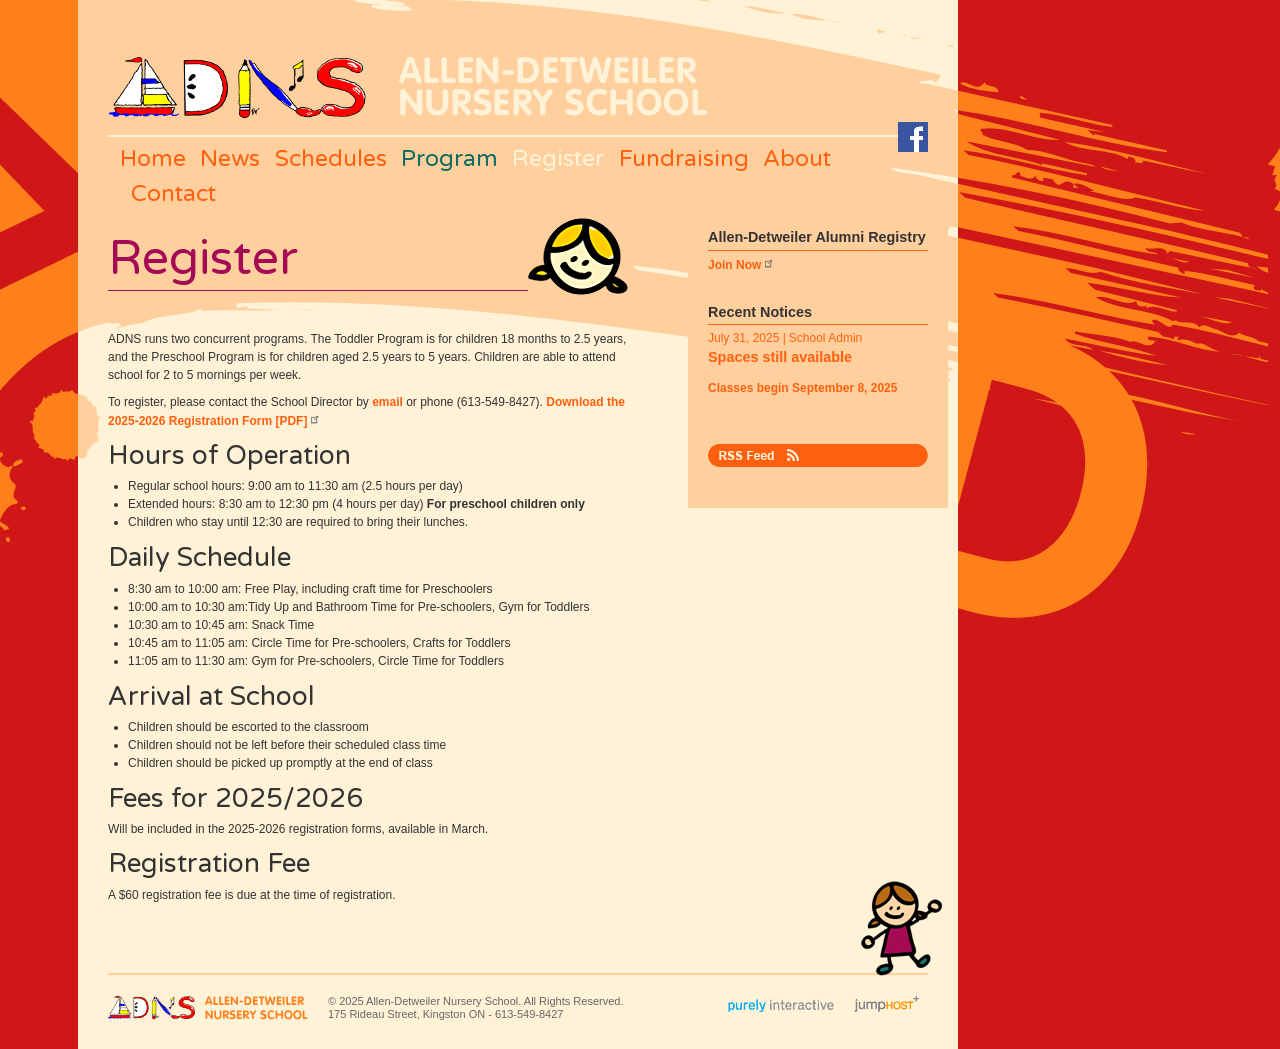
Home (153, 159)
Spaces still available (780, 357)
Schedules (331, 159)
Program (449, 159)
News (230, 159)
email (387, 402)
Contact (173, 194)
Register (558, 159)
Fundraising (684, 159)
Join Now (741, 265)
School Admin (825, 338)
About (797, 159)
